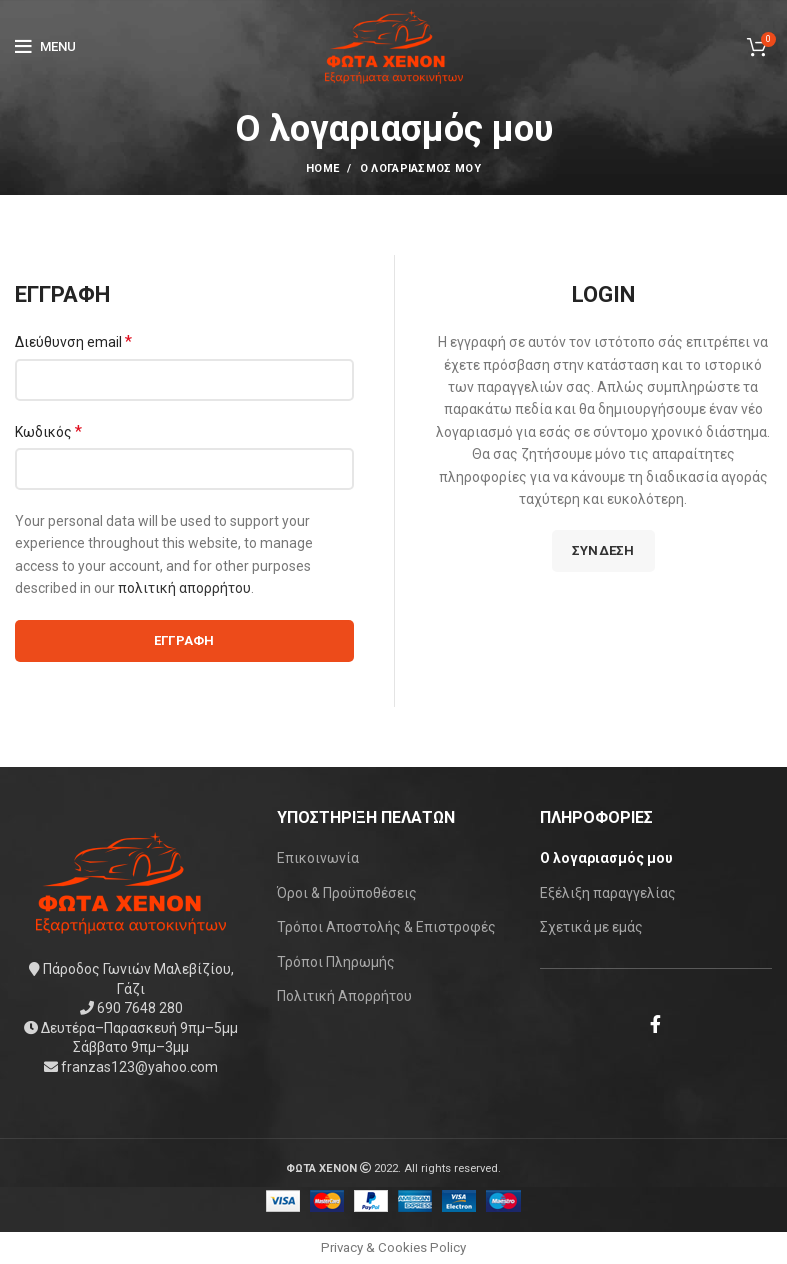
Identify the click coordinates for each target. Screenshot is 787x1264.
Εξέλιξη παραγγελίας (608, 893)
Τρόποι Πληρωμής (336, 962)
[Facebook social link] (655, 1024)
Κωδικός (48, 431)
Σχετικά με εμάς (591, 927)
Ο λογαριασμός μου (606, 858)
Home (322, 168)
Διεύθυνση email (73, 341)
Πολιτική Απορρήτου (344, 996)
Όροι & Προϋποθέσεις (347, 893)
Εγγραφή (184, 640)
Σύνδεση (603, 550)
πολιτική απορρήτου (184, 588)
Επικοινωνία (318, 858)
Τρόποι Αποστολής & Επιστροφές (386, 927)
